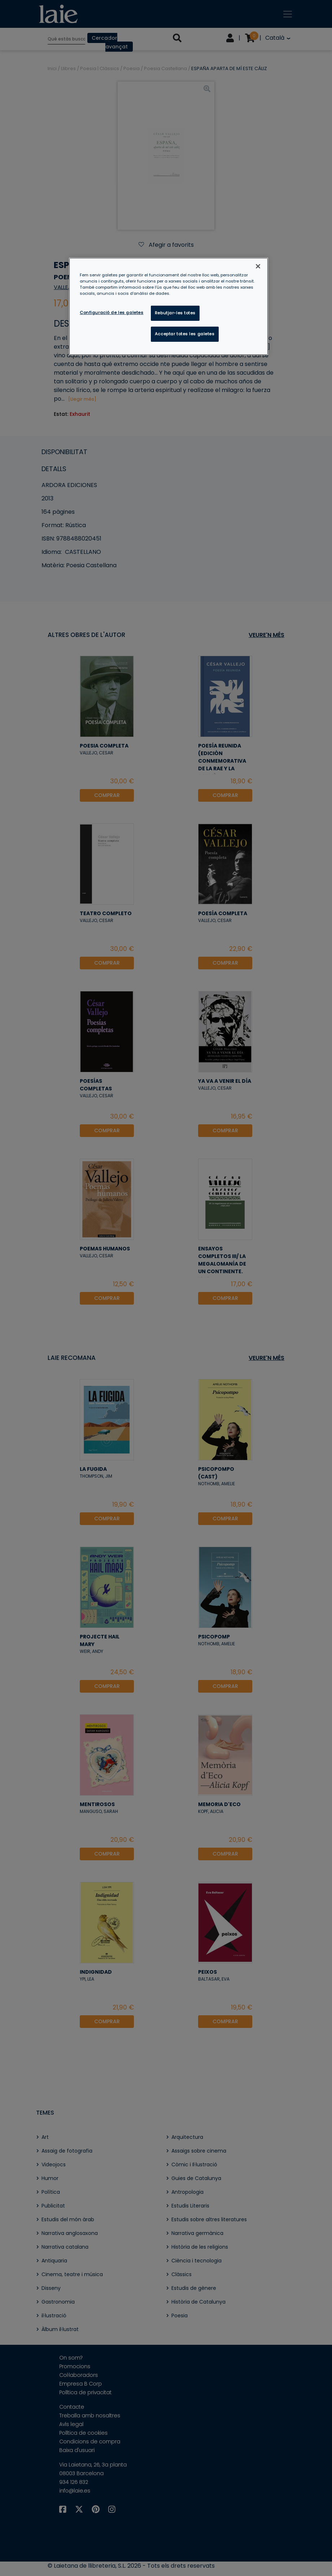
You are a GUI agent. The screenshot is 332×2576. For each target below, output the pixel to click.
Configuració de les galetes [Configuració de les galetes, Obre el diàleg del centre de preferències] (111, 312)
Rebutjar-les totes (175, 313)
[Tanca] (258, 266)
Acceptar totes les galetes (185, 334)
